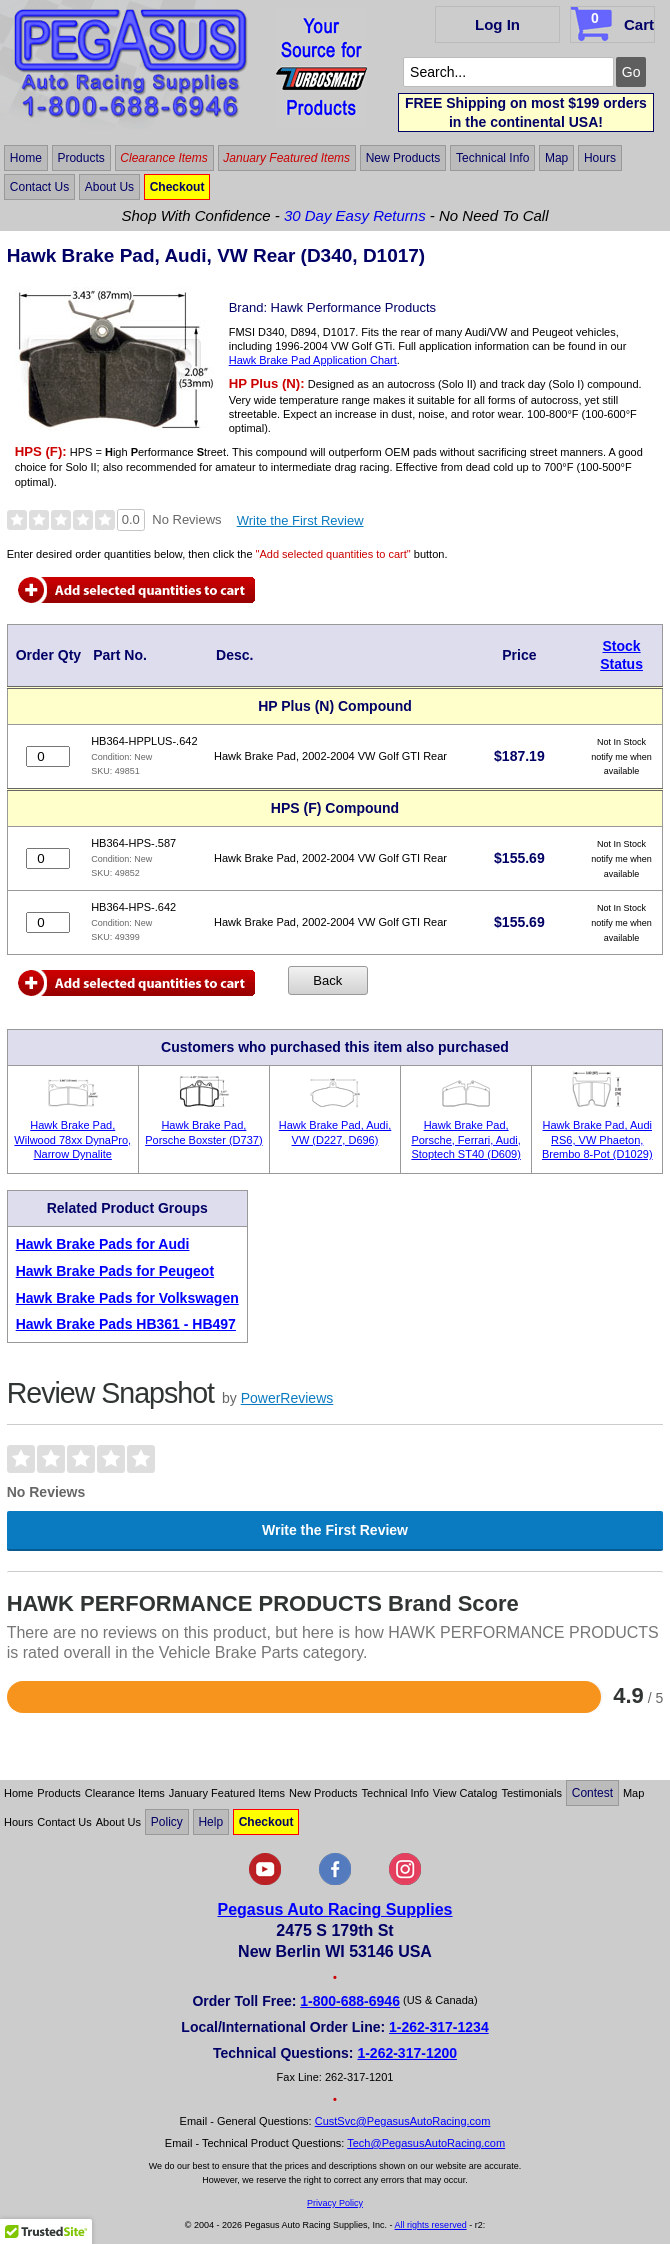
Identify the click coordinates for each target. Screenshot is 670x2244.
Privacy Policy (335, 2203)
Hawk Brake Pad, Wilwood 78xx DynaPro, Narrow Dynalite (72, 1139)
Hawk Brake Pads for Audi (103, 1244)
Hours (600, 158)
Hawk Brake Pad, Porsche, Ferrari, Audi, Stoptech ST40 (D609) (465, 1139)
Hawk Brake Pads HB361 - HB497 (126, 1324)
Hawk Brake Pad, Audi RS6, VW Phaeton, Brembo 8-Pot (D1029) (597, 1139)
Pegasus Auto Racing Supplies (334, 1909)
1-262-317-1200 (407, 2053)
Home (26, 158)
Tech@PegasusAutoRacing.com (426, 2143)
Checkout (177, 187)
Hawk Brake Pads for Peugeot (115, 1271)
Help (210, 1822)
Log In (497, 24)
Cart (614, 21)
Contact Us (39, 187)
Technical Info (492, 158)
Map (556, 158)
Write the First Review (300, 520)
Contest (592, 1793)
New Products (403, 158)
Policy (167, 1822)
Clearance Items (163, 158)
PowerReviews (287, 1398)
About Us (109, 187)
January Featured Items (286, 158)
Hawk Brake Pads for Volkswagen (127, 1298)
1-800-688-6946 (350, 2001)
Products (80, 158)
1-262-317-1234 (439, 2027)
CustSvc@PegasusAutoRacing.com (403, 2121)
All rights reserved (431, 2225)
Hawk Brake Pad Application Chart (313, 360)
